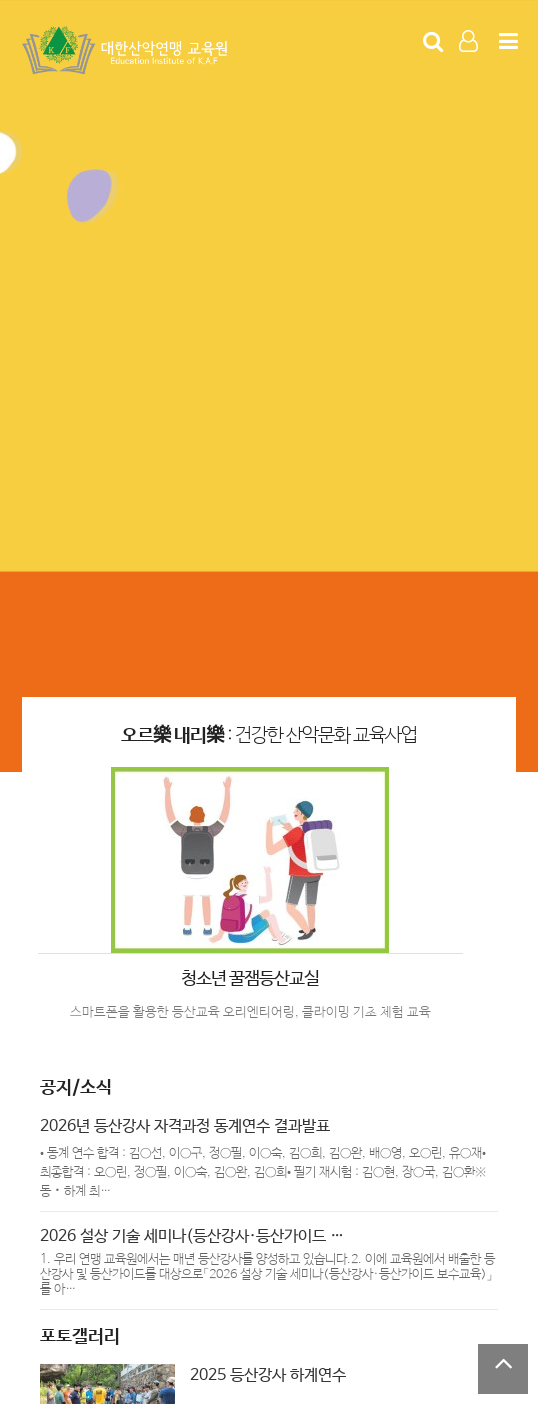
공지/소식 (76, 1088)
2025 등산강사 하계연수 (268, 1375)
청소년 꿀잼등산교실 (250, 979)
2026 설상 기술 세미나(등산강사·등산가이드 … (192, 1236)
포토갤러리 (80, 1337)
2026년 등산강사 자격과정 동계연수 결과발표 (185, 1126)
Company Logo (127, 51)
